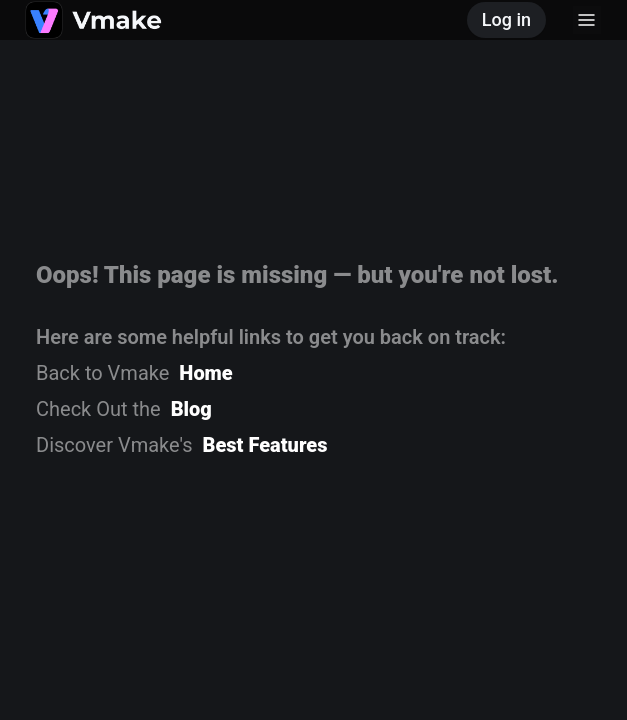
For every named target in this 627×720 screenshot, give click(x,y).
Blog (191, 409)
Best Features (265, 445)
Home (205, 373)
